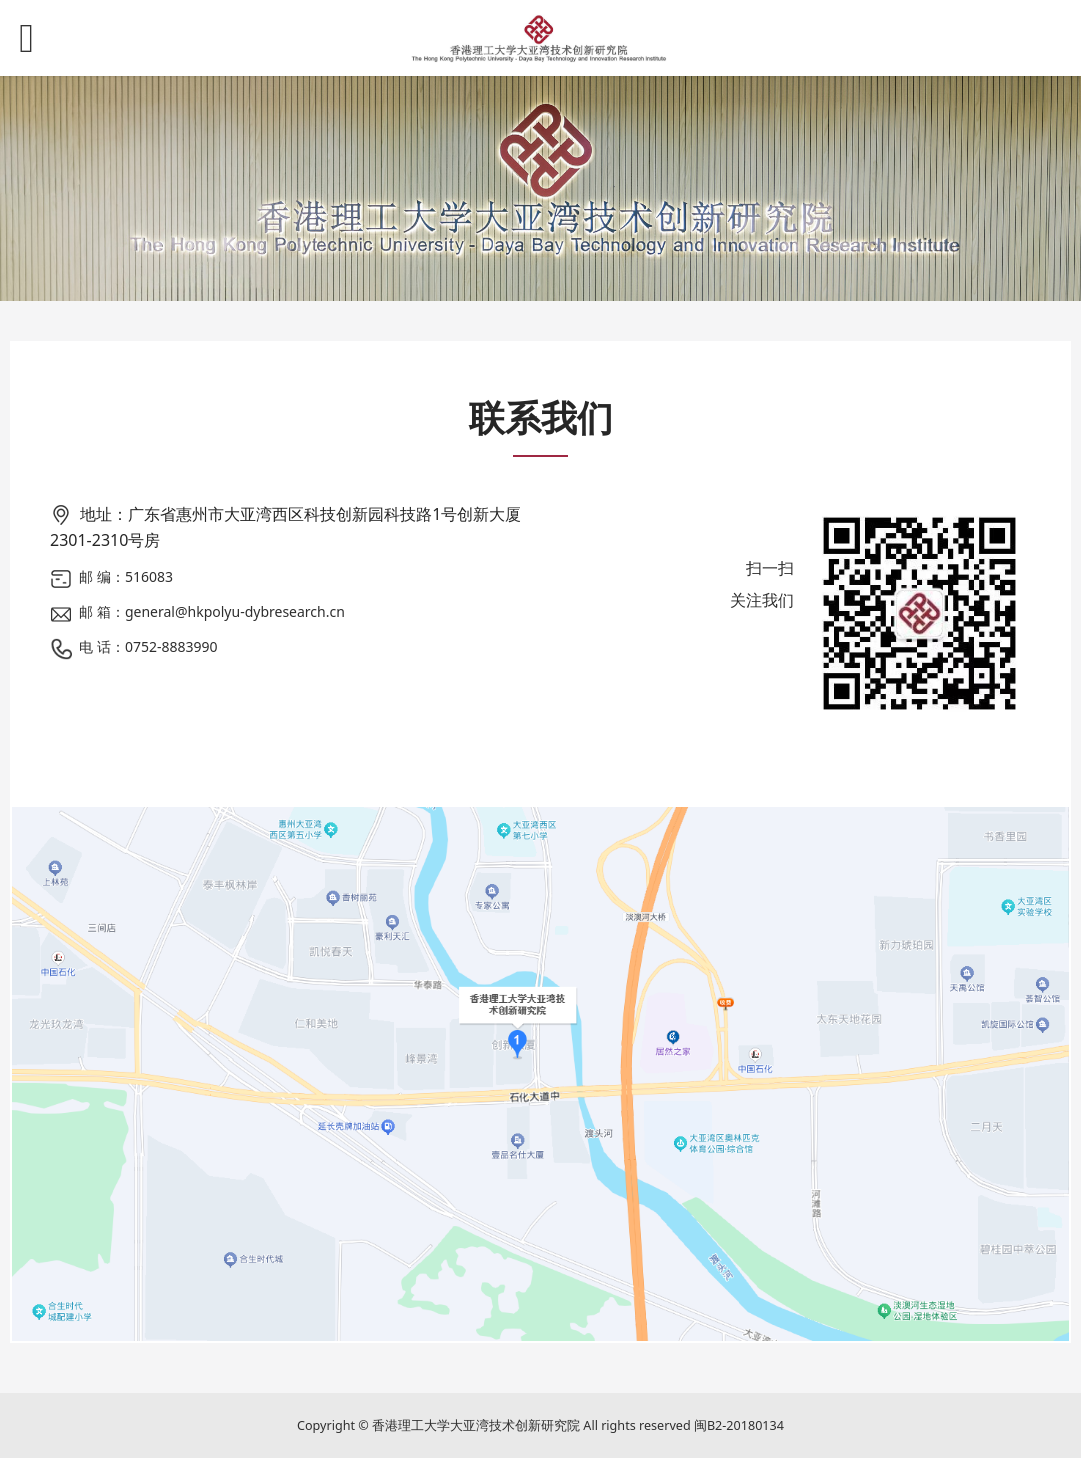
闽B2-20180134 (739, 1425)
